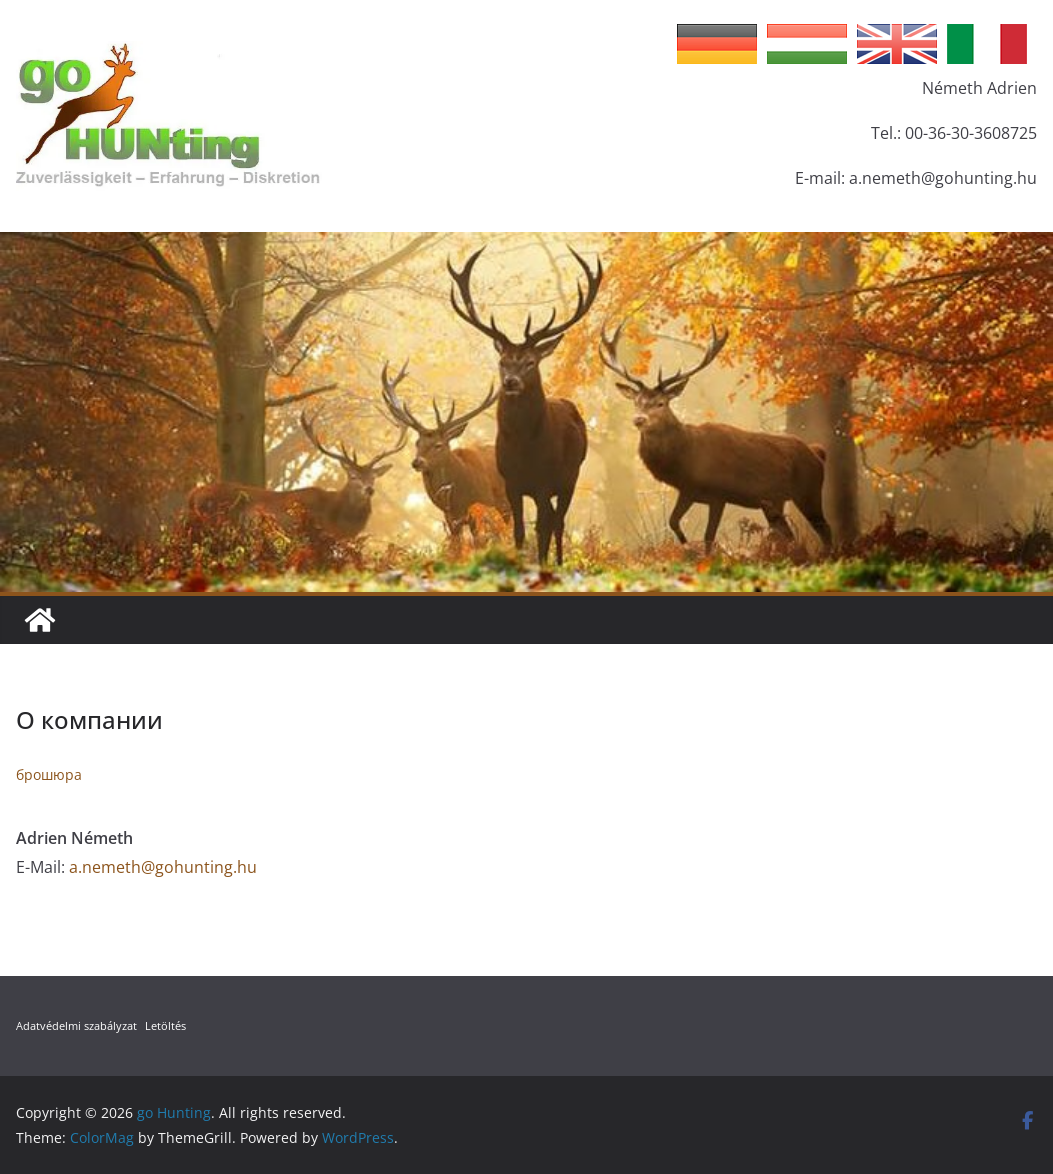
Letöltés (165, 1025)
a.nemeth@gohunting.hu (163, 867)
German (717, 44)
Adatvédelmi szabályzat (76, 1025)
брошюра (49, 774)
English (897, 44)
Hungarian (807, 44)
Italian (987, 44)
